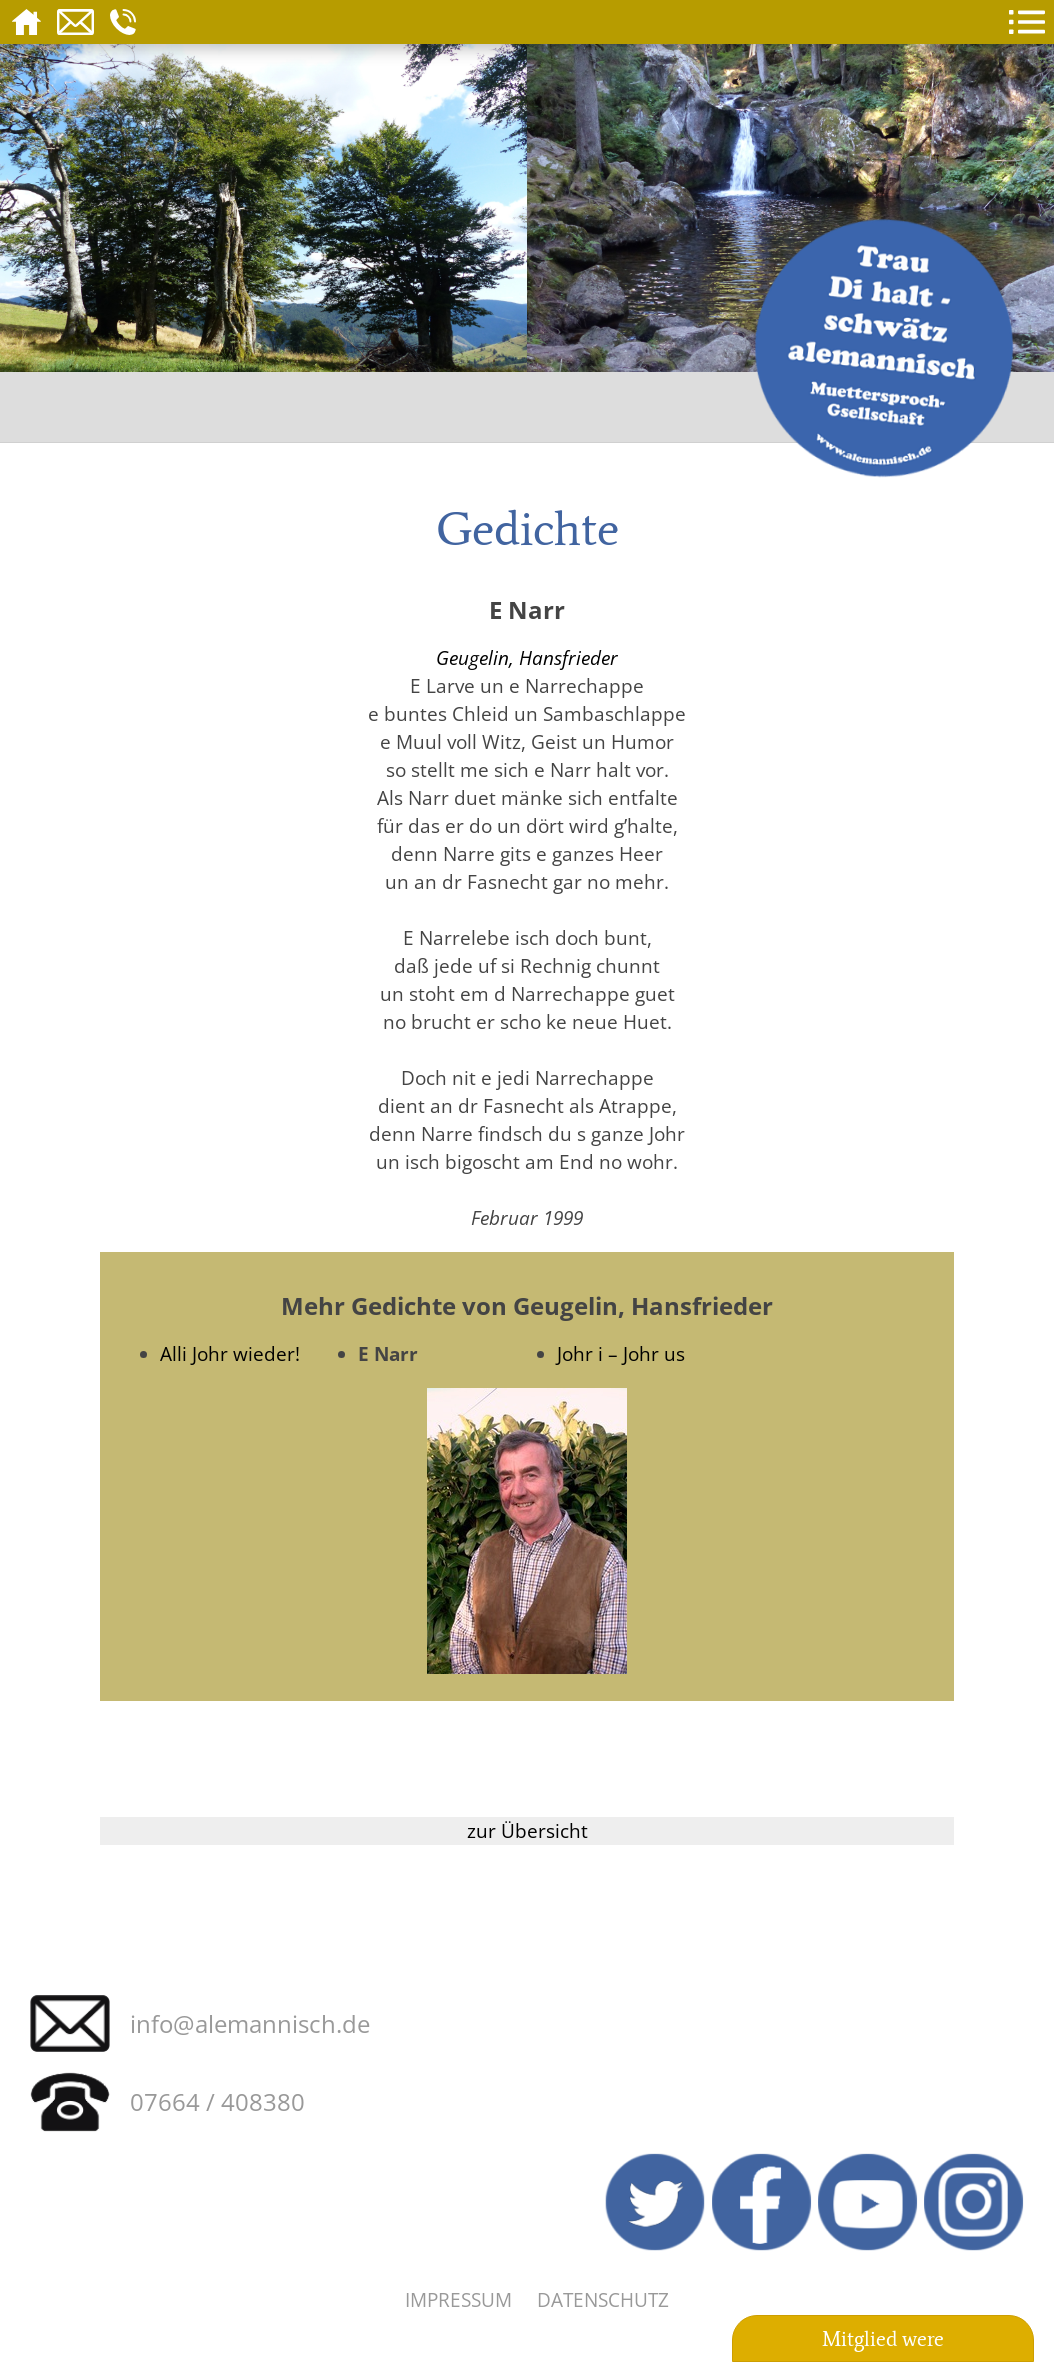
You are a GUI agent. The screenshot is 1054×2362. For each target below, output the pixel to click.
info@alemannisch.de (250, 2023)
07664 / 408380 (217, 2101)
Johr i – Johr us (621, 1353)
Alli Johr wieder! (230, 1353)
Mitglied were (883, 2339)
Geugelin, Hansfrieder (527, 657)
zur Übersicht (527, 1830)
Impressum (458, 2299)
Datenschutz (603, 2299)
